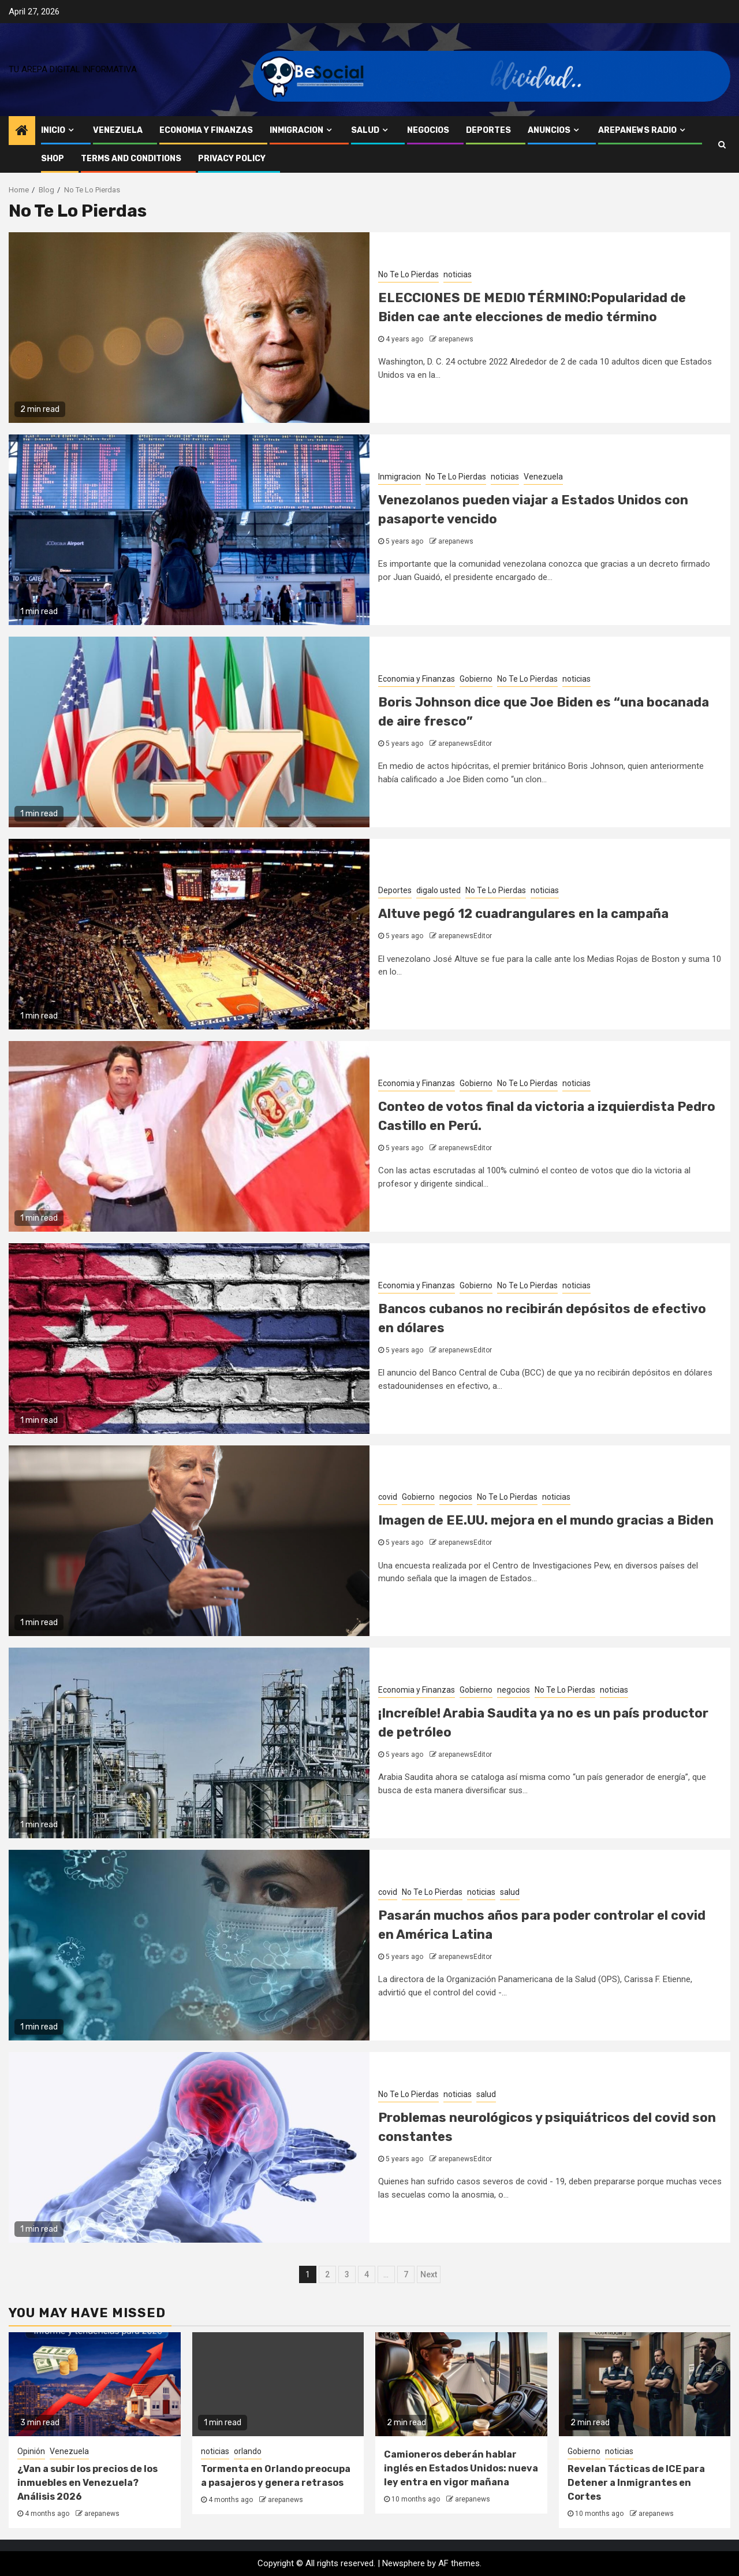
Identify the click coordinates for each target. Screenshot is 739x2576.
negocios (428, 130)
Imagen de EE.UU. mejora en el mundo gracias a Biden (546, 1520)
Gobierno (476, 678)
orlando (248, 2451)
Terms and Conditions (131, 158)
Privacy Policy (232, 158)
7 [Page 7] (406, 2274)
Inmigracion (296, 130)
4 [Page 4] (366, 2274)
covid (387, 1496)
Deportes (488, 130)
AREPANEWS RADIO (637, 130)
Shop (52, 158)
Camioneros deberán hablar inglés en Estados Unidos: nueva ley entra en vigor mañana (461, 2468)
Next (428, 2274)
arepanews (455, 339)
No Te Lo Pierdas (408, 274)
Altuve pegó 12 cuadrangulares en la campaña (523, 913)
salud (365, 130)
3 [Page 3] (347, 2274)
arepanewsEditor (465, 743)
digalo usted (438, 890)
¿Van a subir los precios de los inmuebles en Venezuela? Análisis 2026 (87, 2482)
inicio (53, 130)
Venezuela (118, 130)
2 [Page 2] (327, 2274)
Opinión (31, 2451)
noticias (457, 274)
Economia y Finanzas (206, 130)
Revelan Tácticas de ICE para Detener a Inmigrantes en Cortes (636, 2482)
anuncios (549, 130)
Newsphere (403, 2563)
